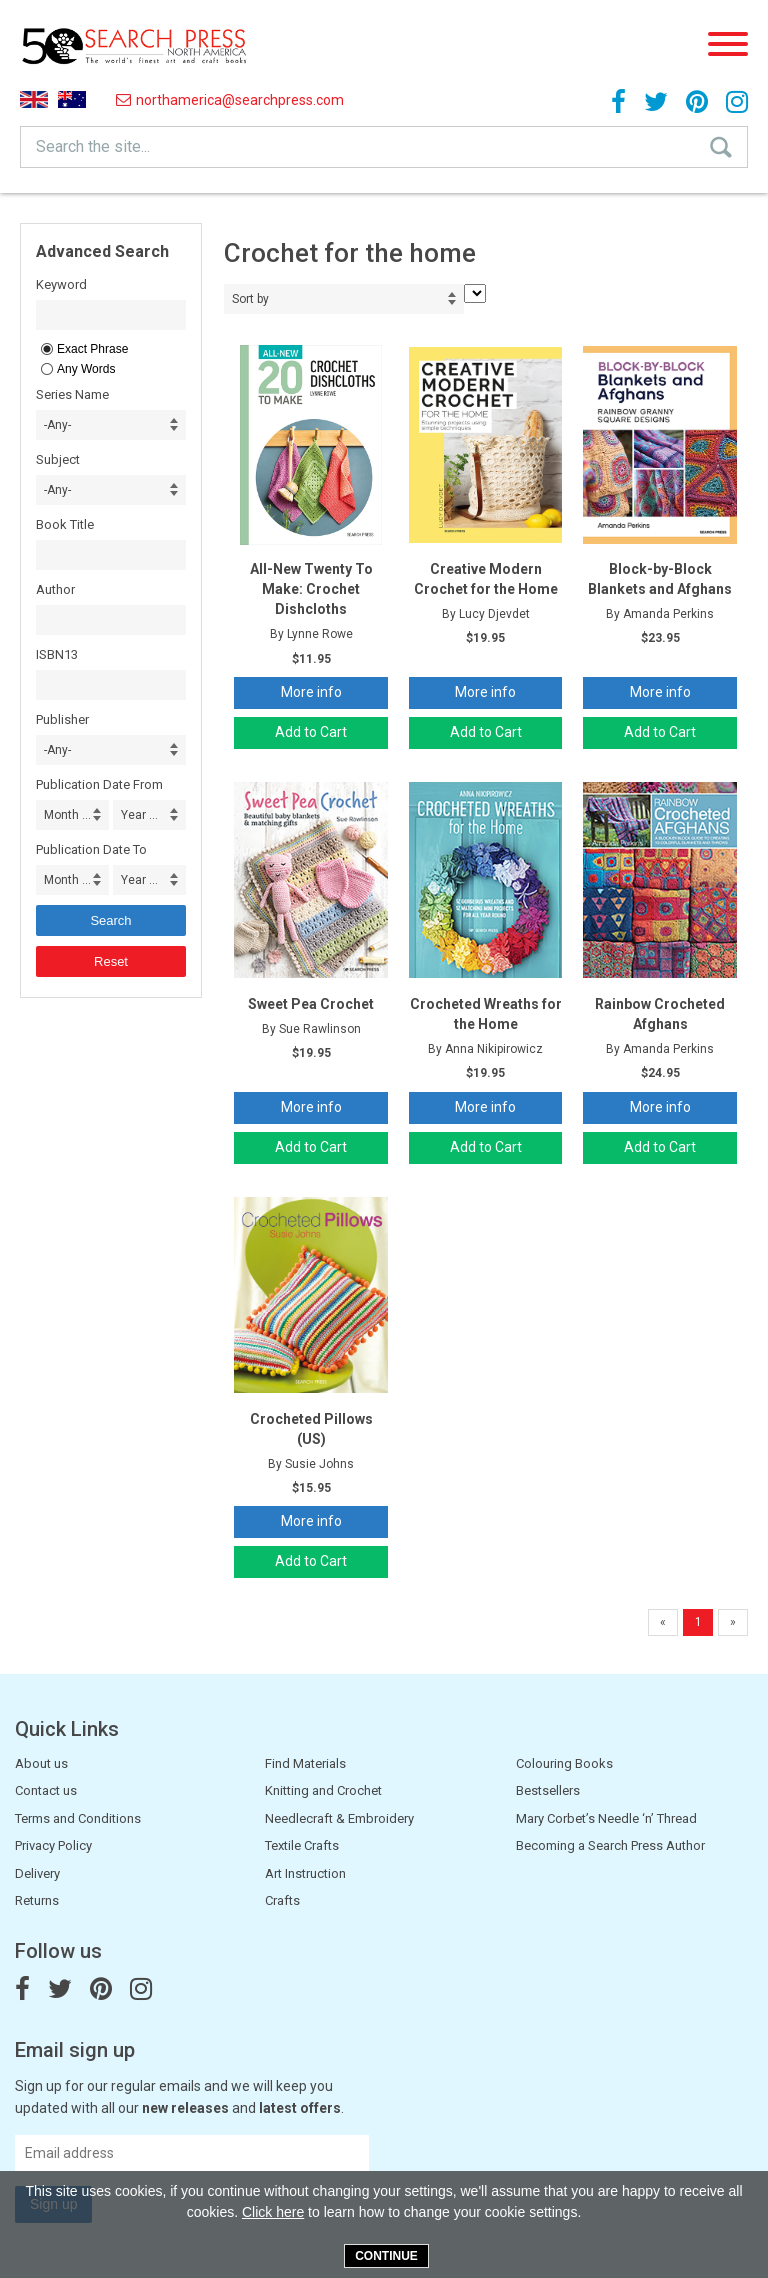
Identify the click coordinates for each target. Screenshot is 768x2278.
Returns (37, 1900)
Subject (58, 459)
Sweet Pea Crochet (311, 1004)
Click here (273, 2212)
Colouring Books (564, 1763)
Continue (386, 2256)
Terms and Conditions (78, 1818)
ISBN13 (57, 654)
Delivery (37, 1873)
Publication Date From (99, 784)
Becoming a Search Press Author (610, 1845)
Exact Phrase (92, 349)
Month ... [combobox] (67, 815)
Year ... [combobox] (139, 815)
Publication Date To (91, 849)
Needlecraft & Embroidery (339, 1818)
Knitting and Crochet (323, 1790)
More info (311, 692)
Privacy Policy (53, 1845)
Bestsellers (548, 1790)
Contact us (46, 1790)
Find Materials (305, 1763)
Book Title (65, 524)
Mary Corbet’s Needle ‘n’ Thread (606, 1818)
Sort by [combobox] (250, 299)
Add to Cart (311, 732)
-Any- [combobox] (57, 425)
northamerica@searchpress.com (230, 100)
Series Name (72, 394)
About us (41, 1763)
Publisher (62, 719)
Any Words (86, 369)
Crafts (282, 1900)
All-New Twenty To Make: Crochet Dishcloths (311, 589)
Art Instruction (305, 1873)
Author (55, 589)
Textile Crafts (302, 1845)
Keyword (61, 284)
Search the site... (93, 146)
